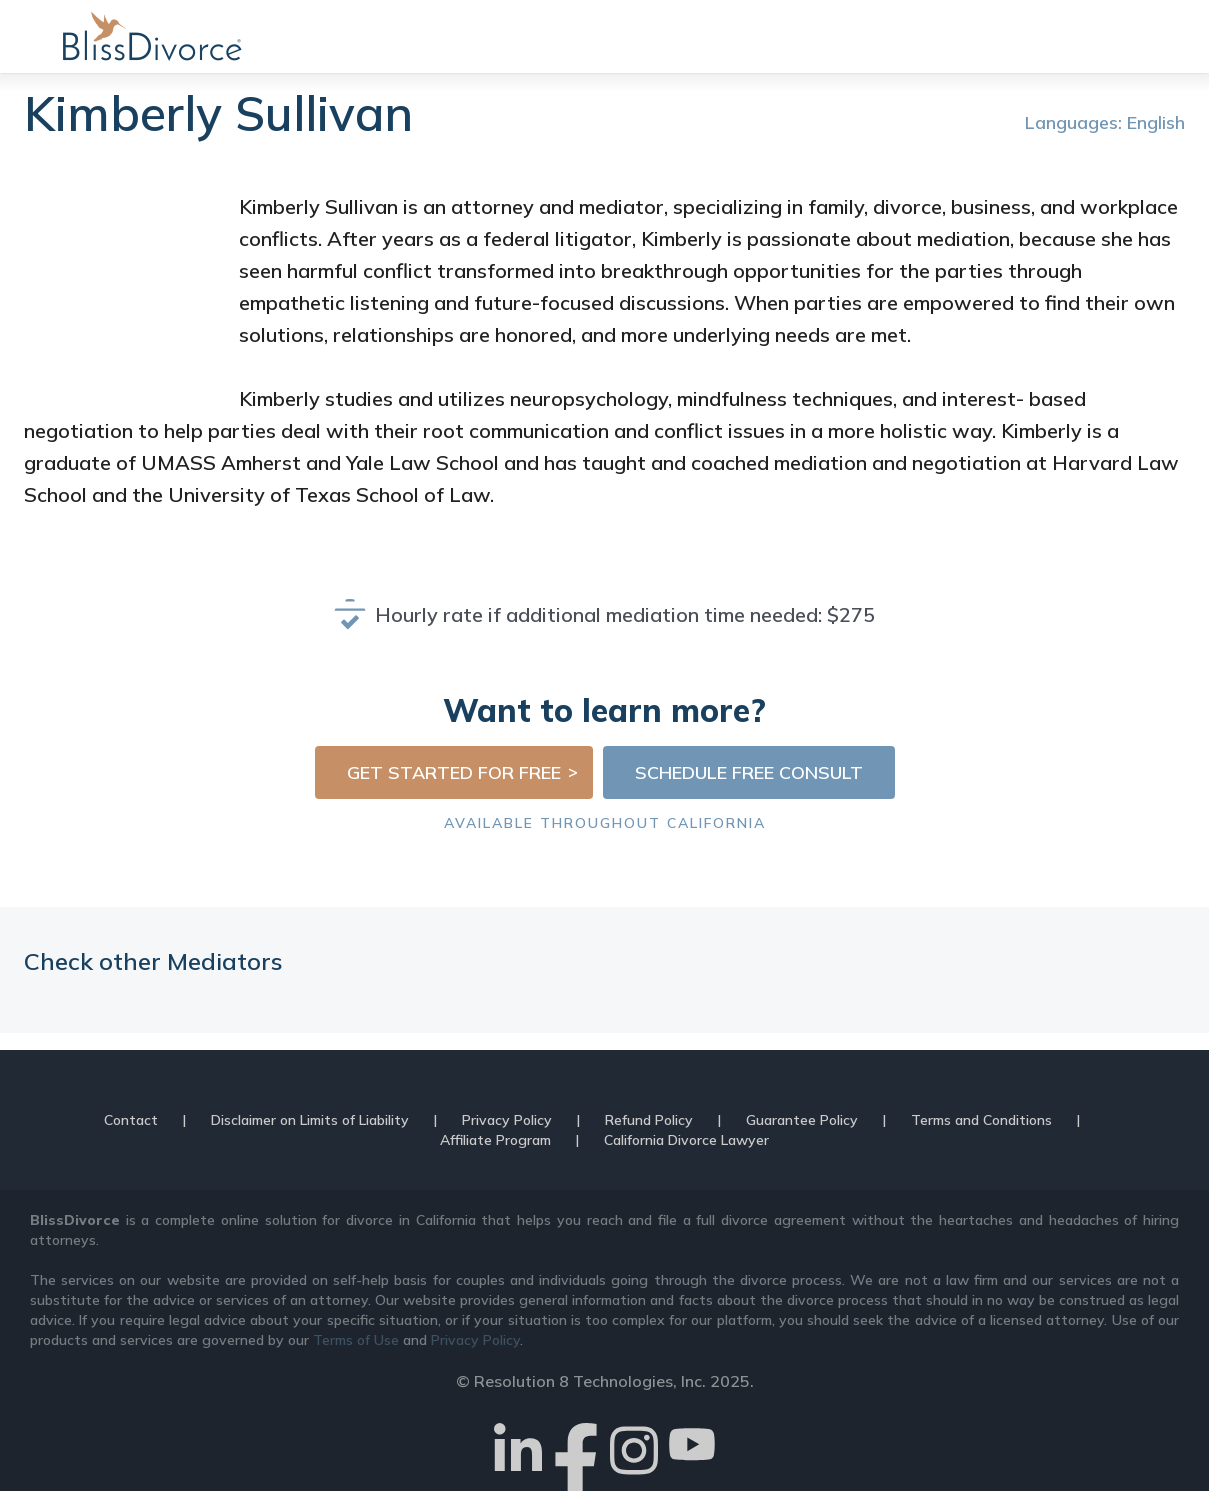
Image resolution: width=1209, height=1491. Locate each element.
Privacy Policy (507, 1120)
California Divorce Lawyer (686, 1140)
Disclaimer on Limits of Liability (310, 1120)
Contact (131, 1120)
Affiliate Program (495, 1140)
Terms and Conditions (981, 1120)
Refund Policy (649, 1120)
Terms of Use (356, 1340)
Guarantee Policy (802, 1120)
